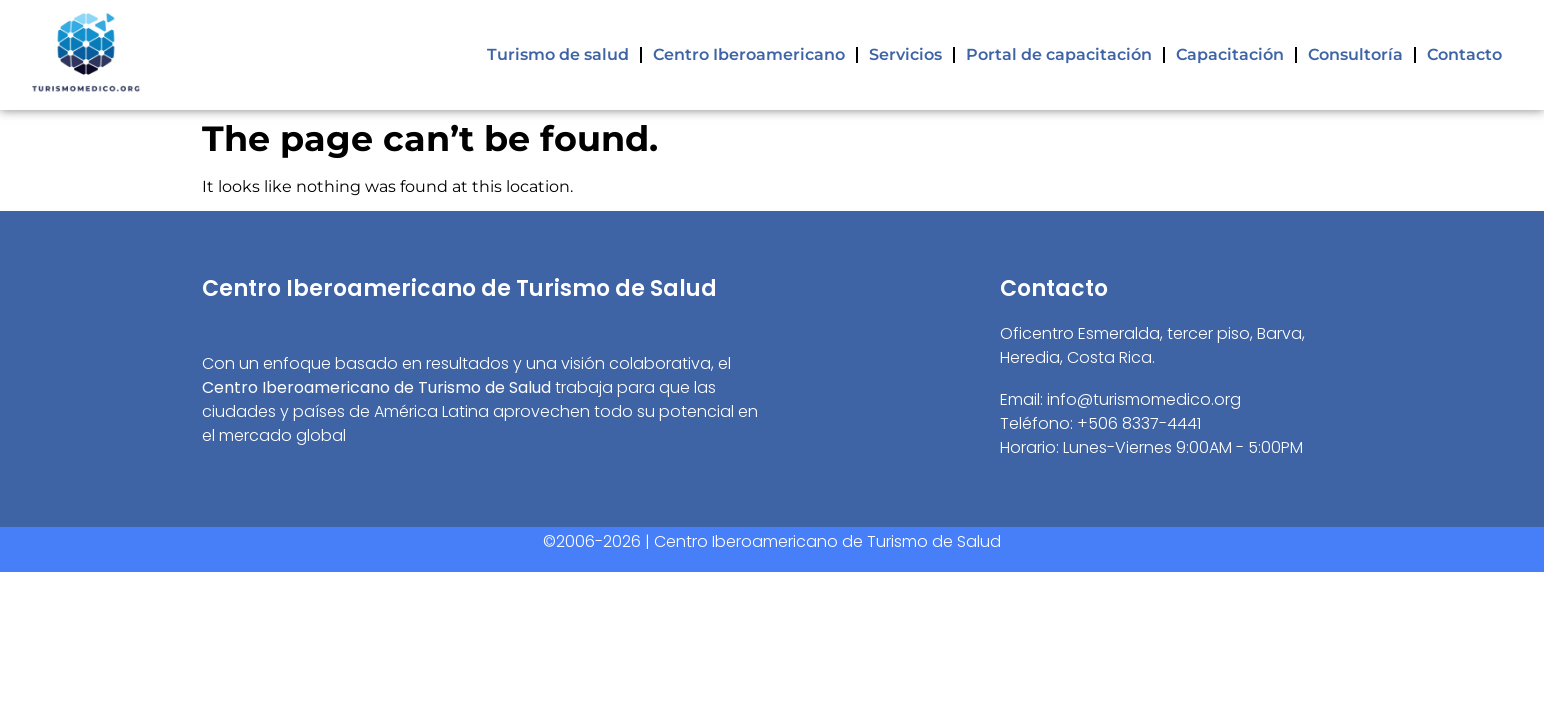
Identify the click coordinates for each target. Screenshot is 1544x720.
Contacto (1464, 54)
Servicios (905, 54)
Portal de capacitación (1059, 54)
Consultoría (1355, 54)
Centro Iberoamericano (749, 54)
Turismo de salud (558, 54)
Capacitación (1230, 54)
